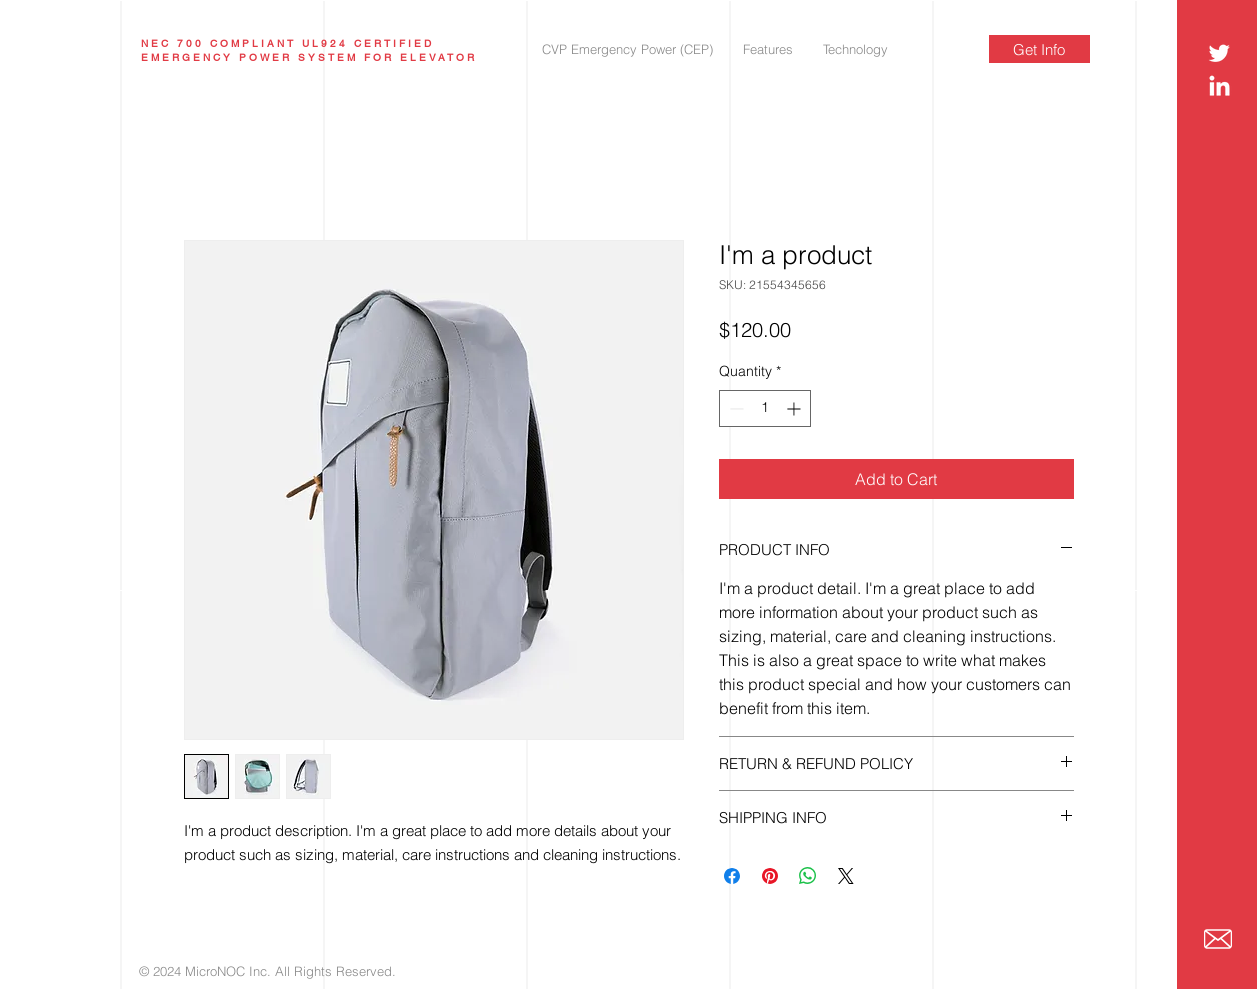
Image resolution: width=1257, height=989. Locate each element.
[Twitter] (1219, 52)
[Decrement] (734, 408)
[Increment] (795, 408)
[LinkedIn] (1219, 87)
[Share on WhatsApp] (808, 876)
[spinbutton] (765, 408)
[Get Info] (1039, 49)
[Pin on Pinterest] (770, 876)
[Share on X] (846, 876)
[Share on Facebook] (732, 876)
